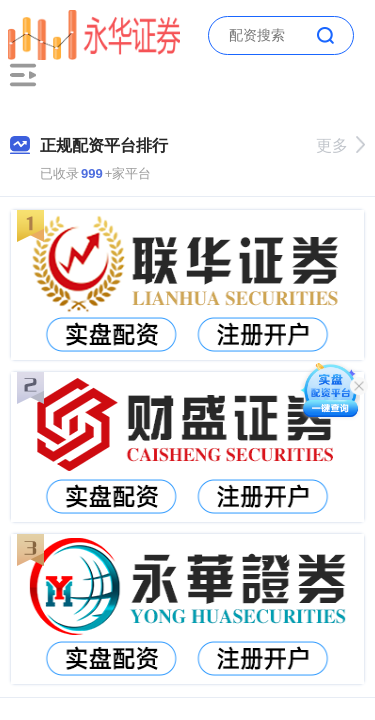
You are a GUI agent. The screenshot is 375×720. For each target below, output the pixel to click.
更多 (340, 145)
